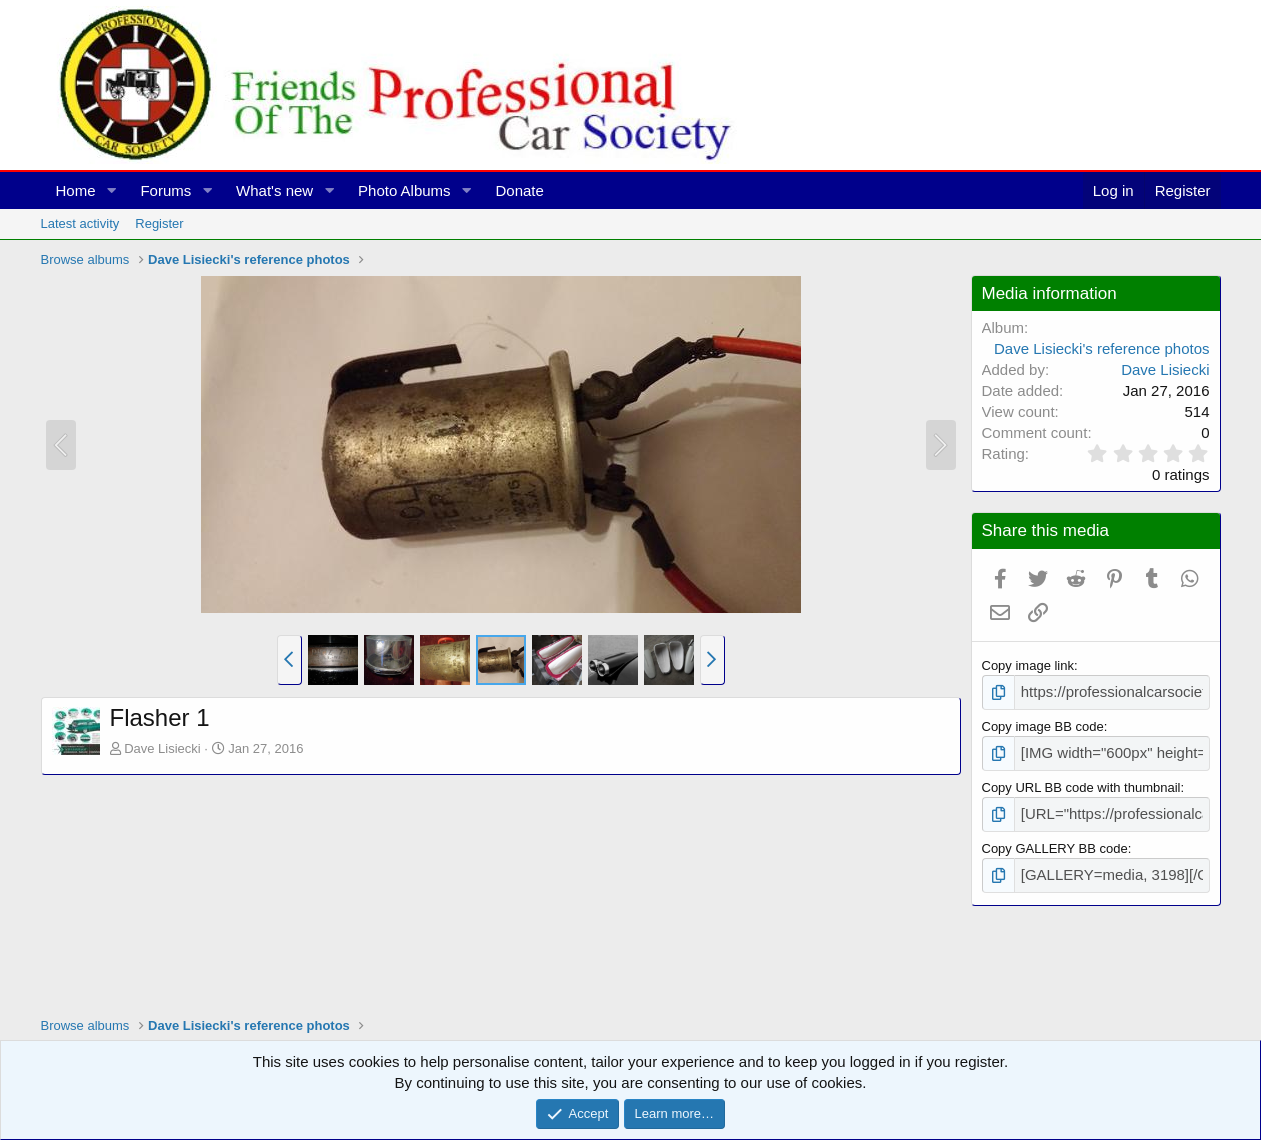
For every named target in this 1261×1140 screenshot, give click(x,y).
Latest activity (80, 223)
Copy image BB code (1043, 723)
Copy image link (1028, 665)
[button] (111, 190)
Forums (165, 190)
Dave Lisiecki (162, 748)
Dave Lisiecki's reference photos (1101, 348)
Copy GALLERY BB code (1055, 840)
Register (159, 223)
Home (76, 190)
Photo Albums (404, 190)
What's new (274, 190)
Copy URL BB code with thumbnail (1081, 781)
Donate (519, 190)
